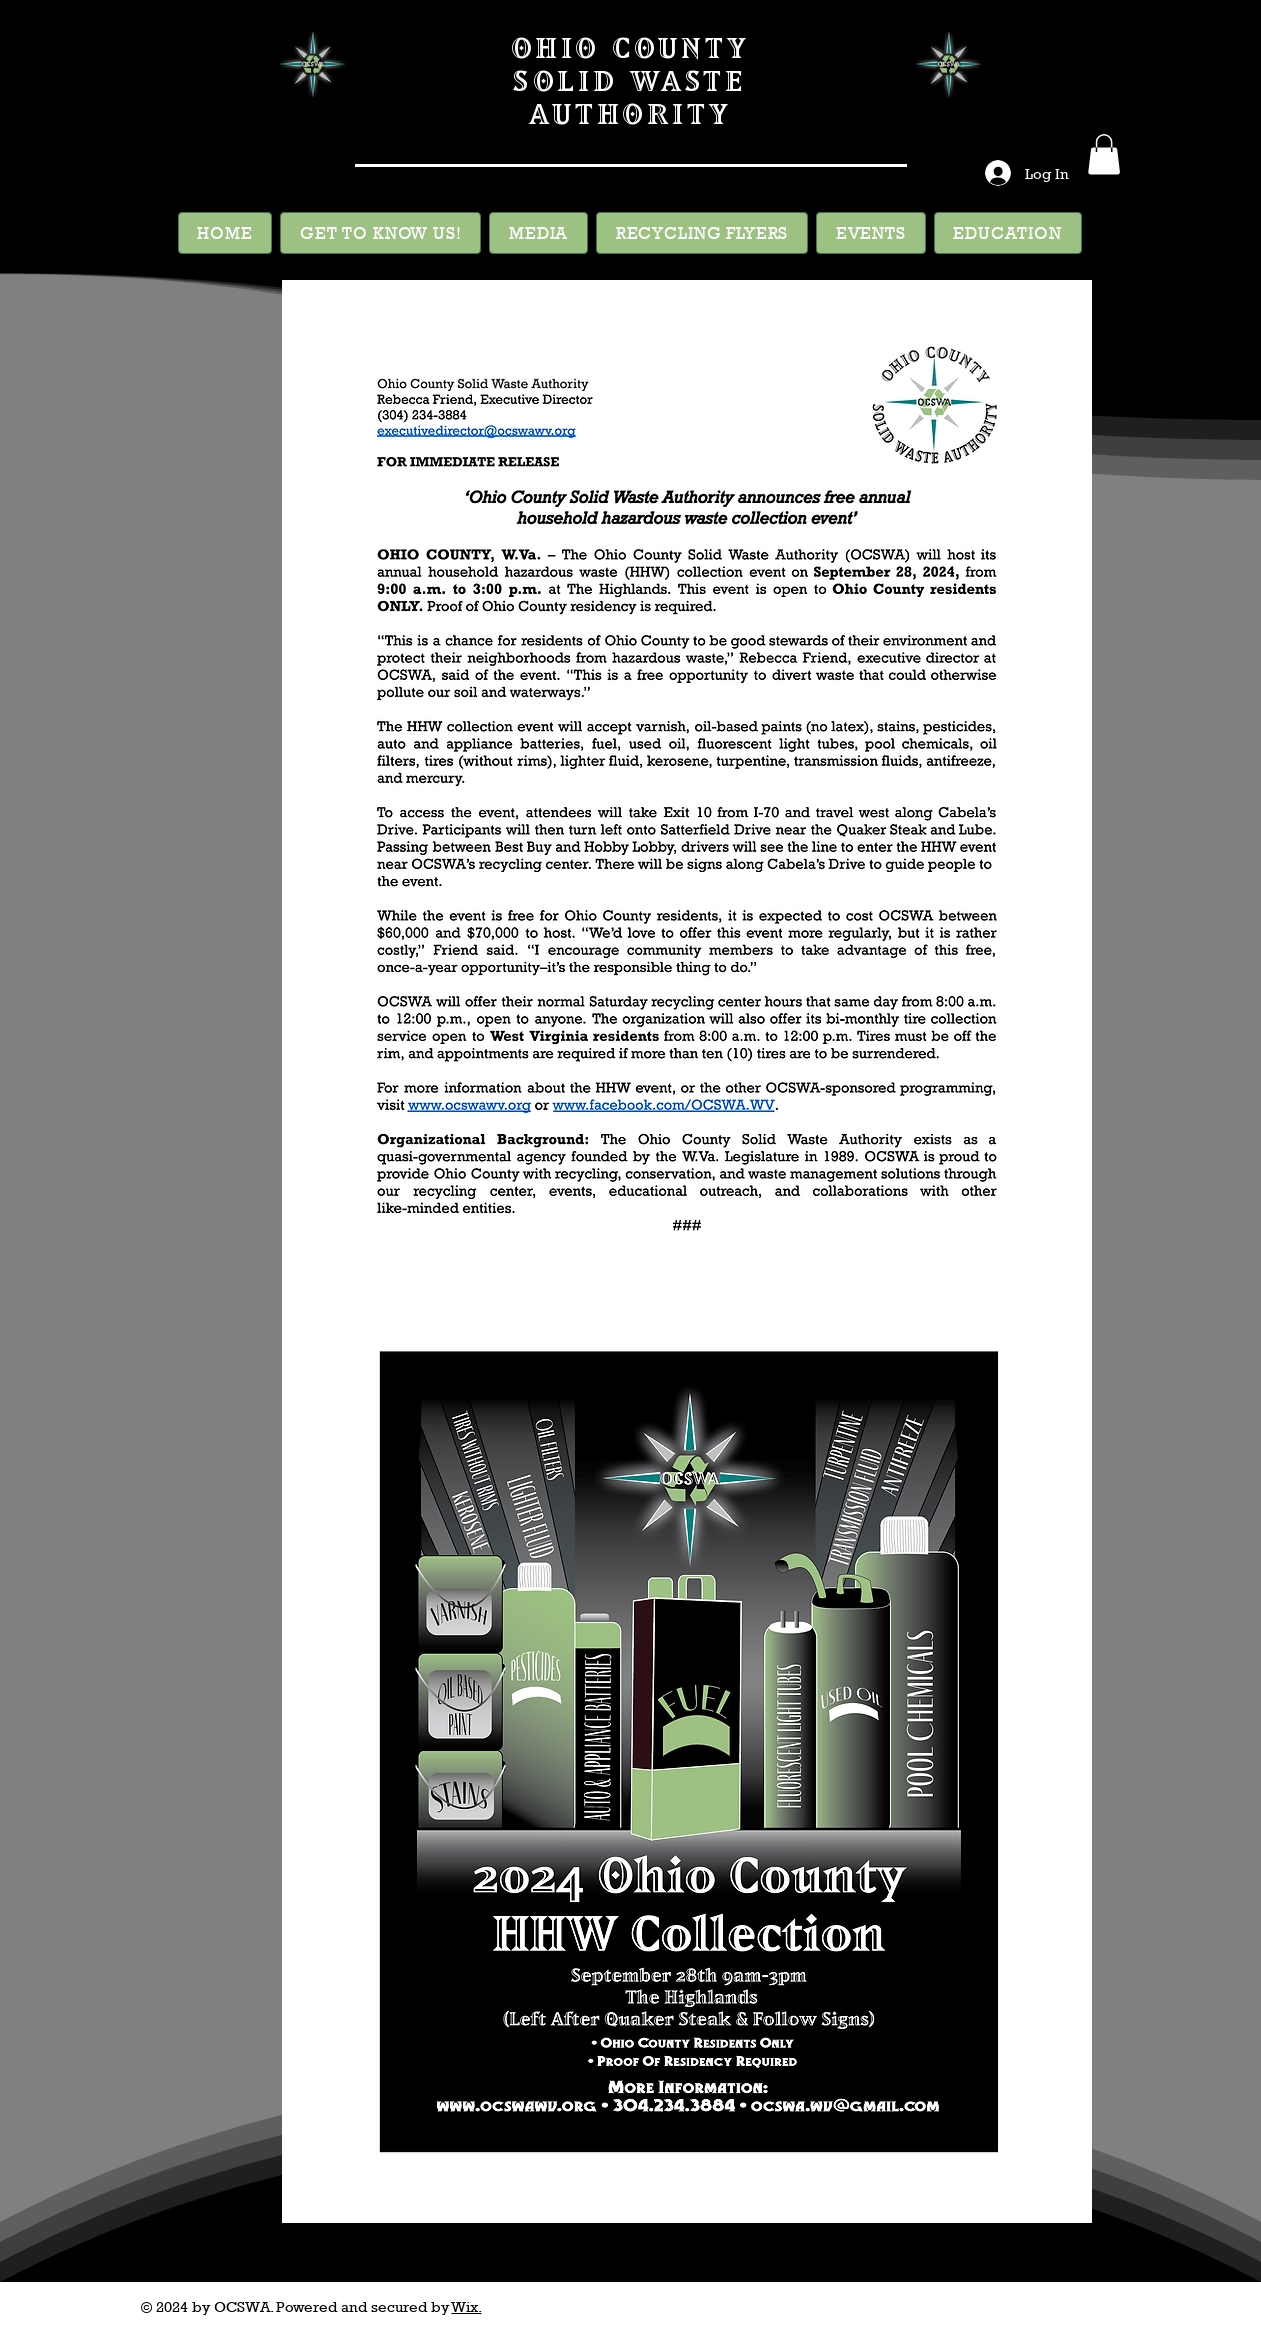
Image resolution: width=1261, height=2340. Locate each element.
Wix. (467, 2306)
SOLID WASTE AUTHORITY (629, 97)
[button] (1104, 154)
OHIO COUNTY (630, 47)
